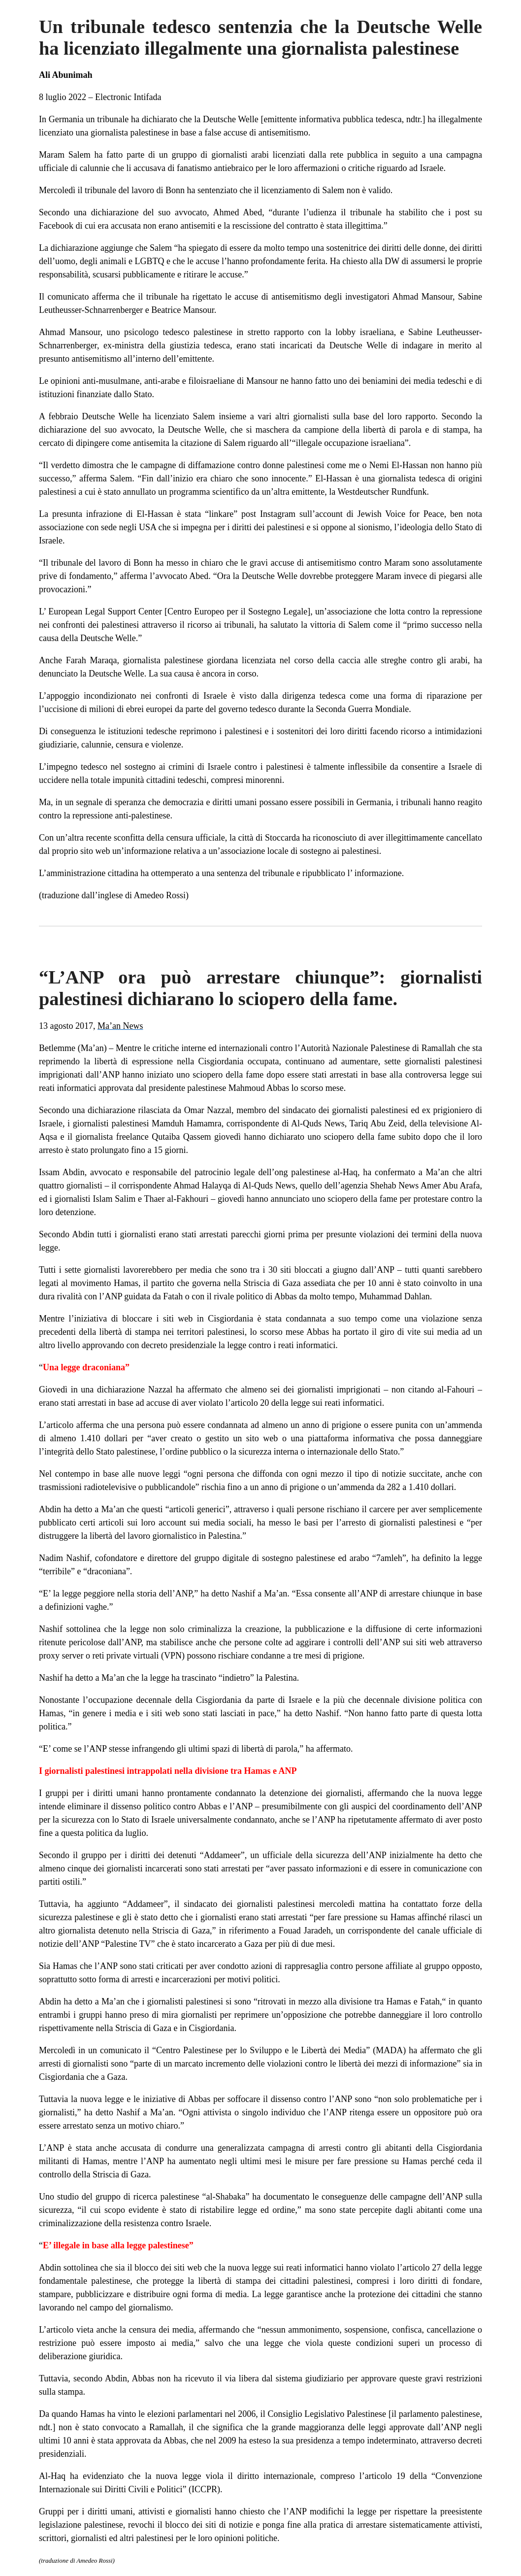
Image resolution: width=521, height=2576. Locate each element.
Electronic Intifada (128, 97)
